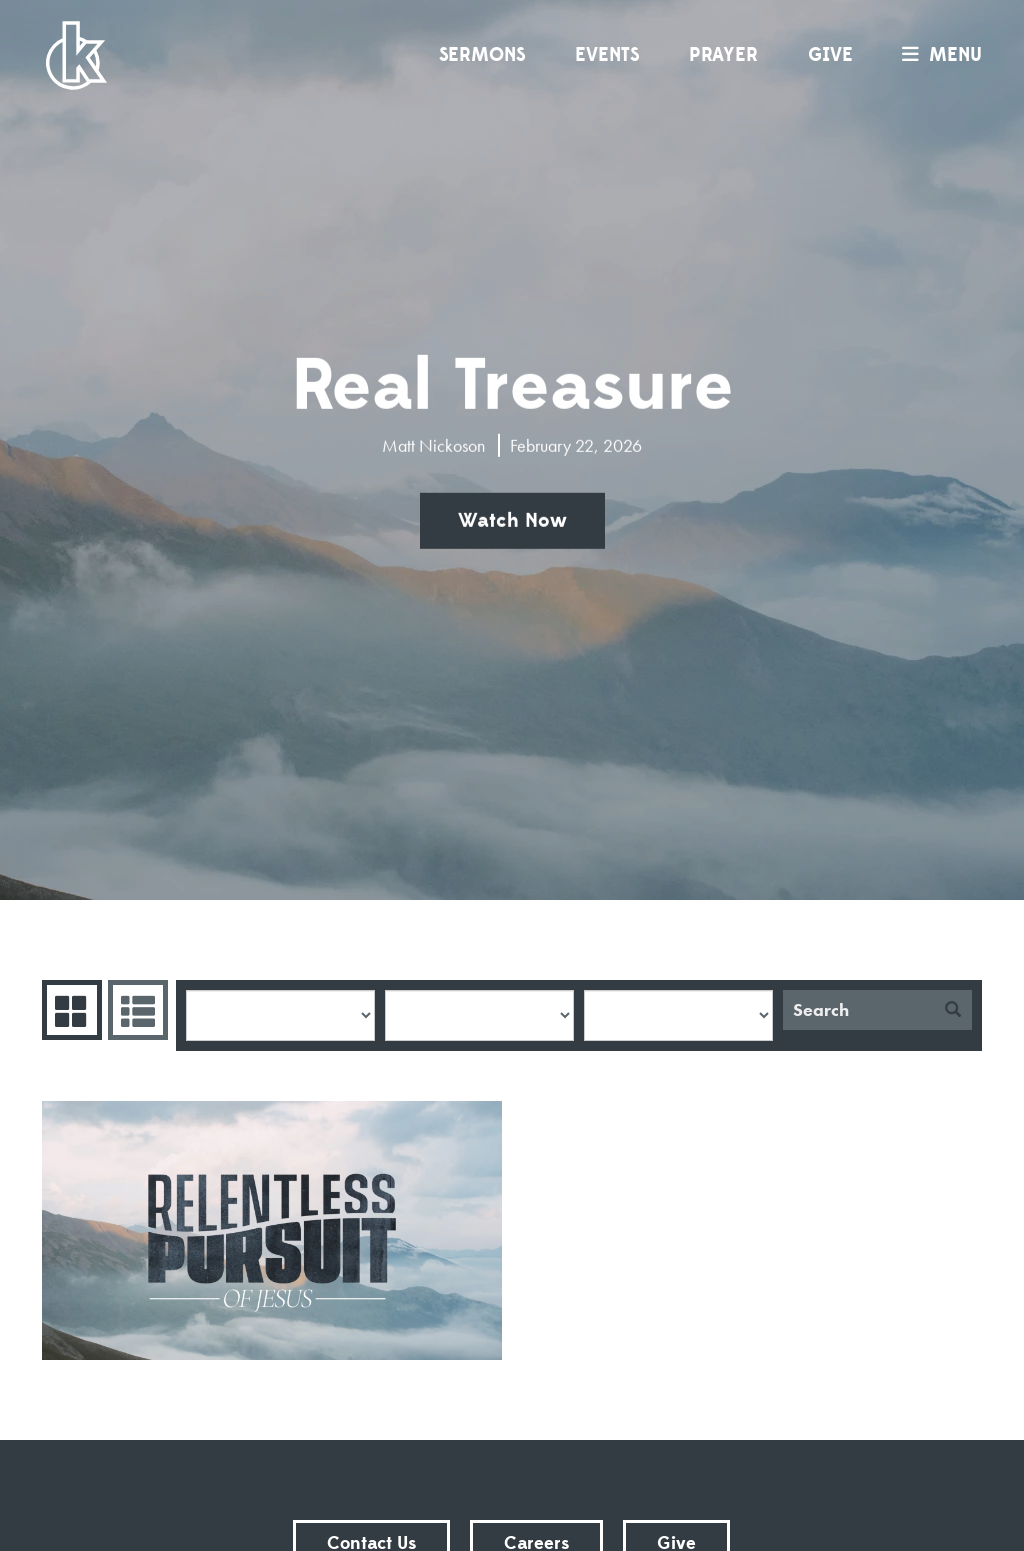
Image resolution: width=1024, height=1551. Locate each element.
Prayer (723, 55)
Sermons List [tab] (135, 1010)
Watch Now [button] (512, 521)
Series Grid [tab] (69, 1010)
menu (937, 55)
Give (830, 55)
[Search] (858, 1010)
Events (607, 55)
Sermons (482, 55)
